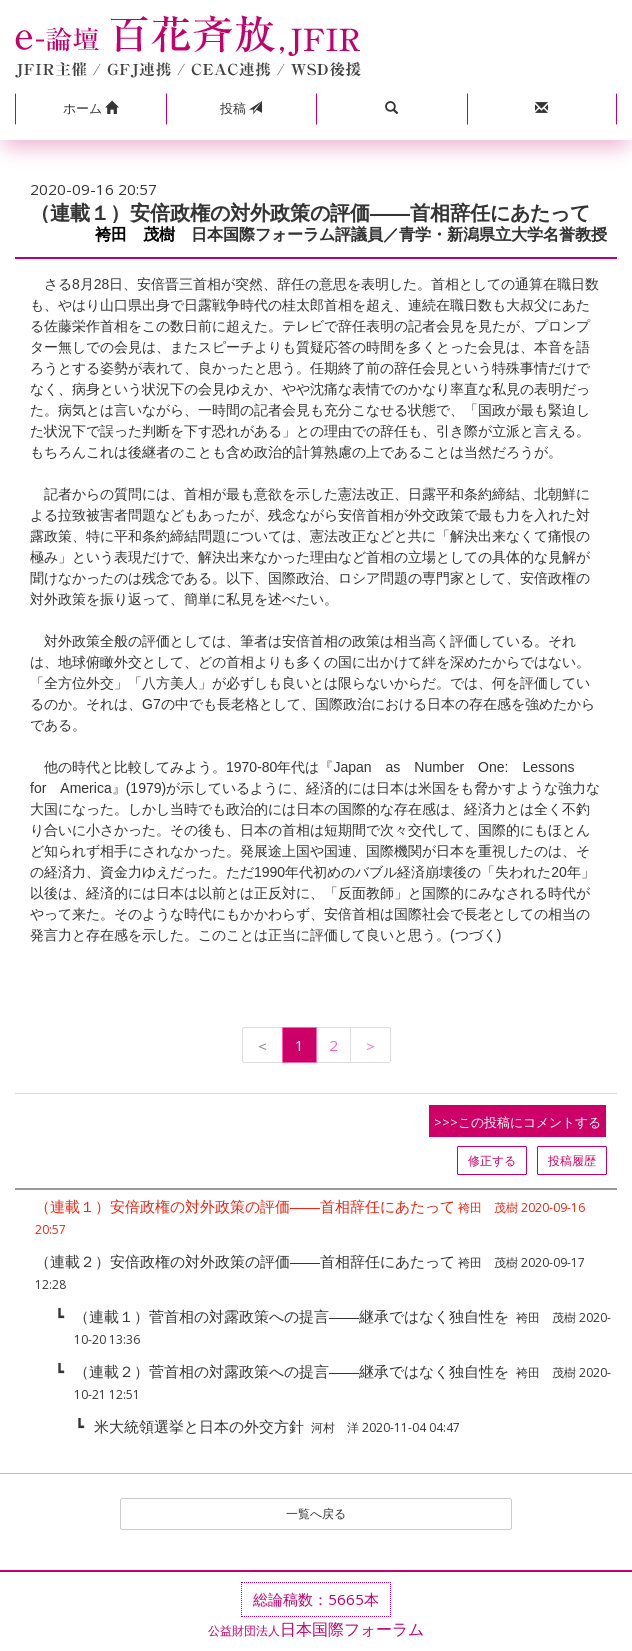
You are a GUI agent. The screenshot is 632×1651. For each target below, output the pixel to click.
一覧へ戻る (316, 1513)
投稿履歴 (572, 1160)
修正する (492, 1160)
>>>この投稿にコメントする (517, 1122)
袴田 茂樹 (135, 234)
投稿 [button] (241, 108)
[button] (90, 109)
